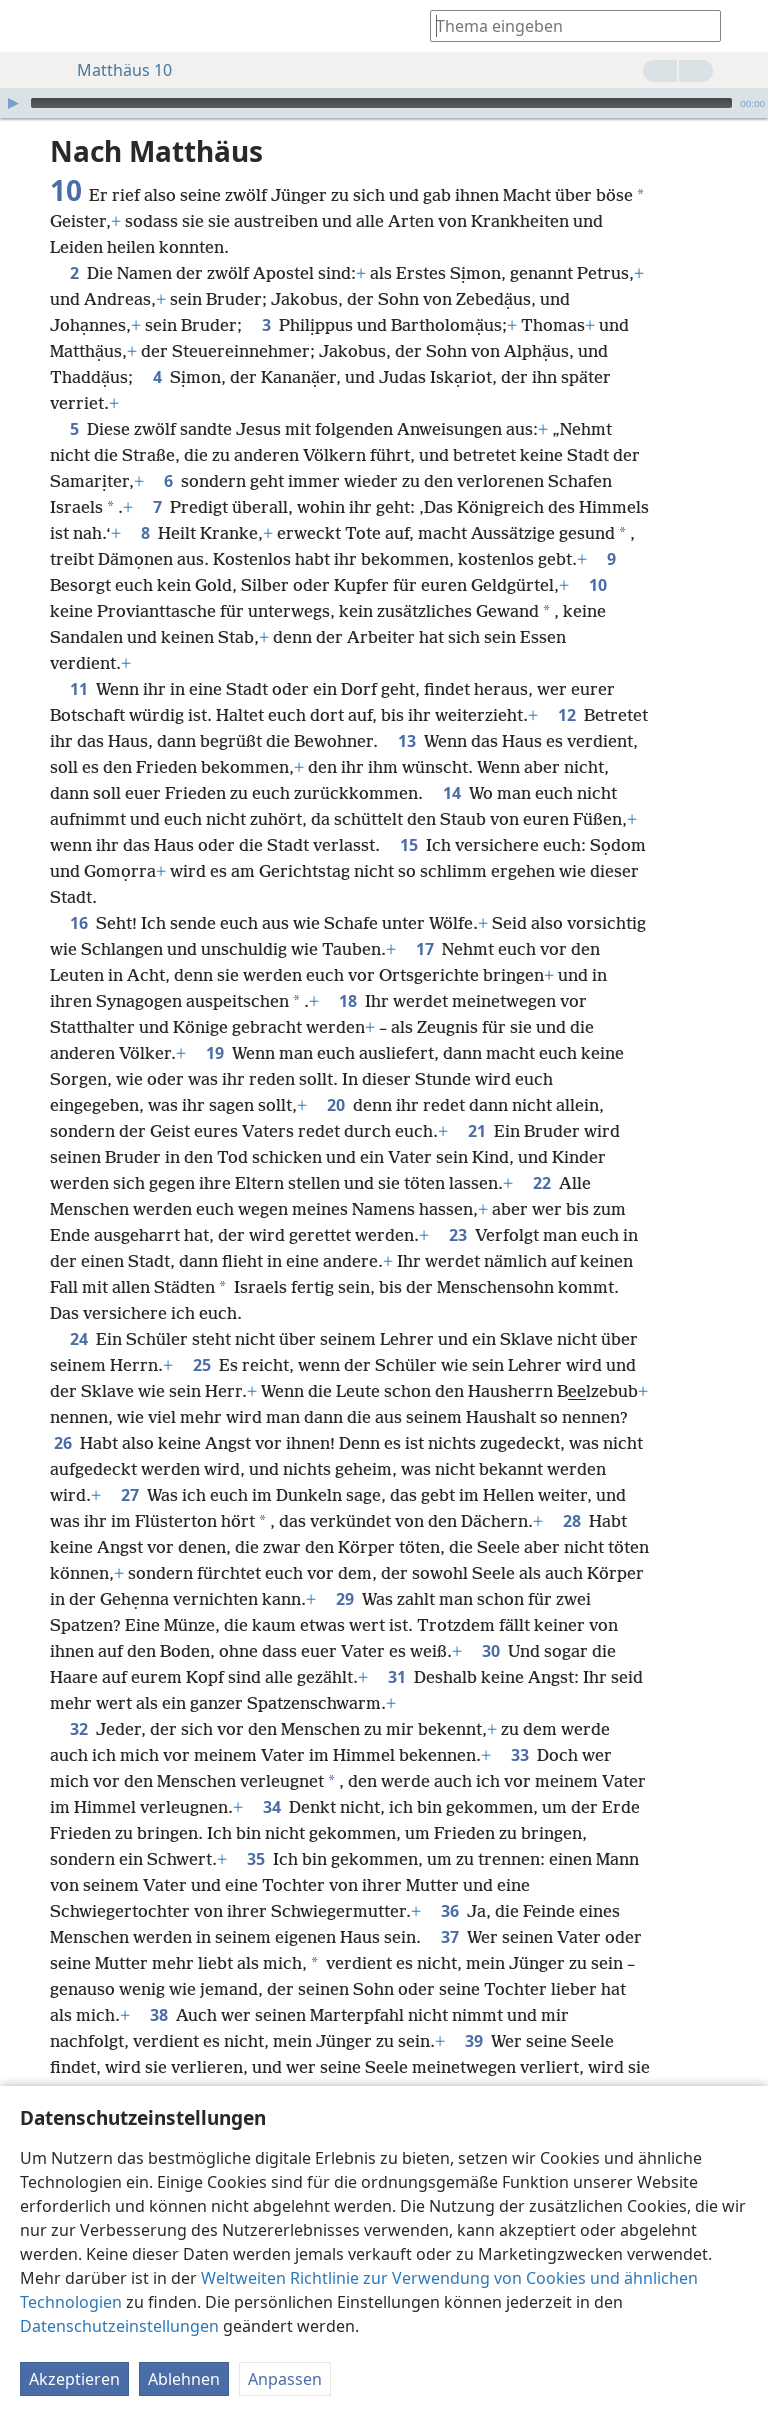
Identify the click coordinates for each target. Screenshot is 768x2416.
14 (452, 793)
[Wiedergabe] (13, 103)
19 (215, 1053)
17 (425, 949)
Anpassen (285, 2382)
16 (79, 923)
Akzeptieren (74, 2382)
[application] (384, 103)
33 (520, 1755)
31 (397, 1677)
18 (348, 1001)
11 (79, 689)
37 (450, 1937)
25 (202, 1365)
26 (63, 1443)
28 (572, 1521)
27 (130, 1495)
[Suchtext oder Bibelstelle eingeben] (566, 25)
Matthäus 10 (114, 70)
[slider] (381, 103)
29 (345, 1599)
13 (407, 741)
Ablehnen (184, 2382)
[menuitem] (30, 26)
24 (79, 1339)
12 (567, 715)
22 (542, 1183)
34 (272, 1807)
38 (159, 2015)
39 (474, 2041)
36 (450, 1911)
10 (598, 585)
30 (491, 1651)
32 (79, 1729)
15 (409, 845)
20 (336, 1105)
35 (256, 1859)
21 (477, 1131)
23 (458, 1235)
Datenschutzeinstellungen (119, 2329)
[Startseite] (30, 26)
